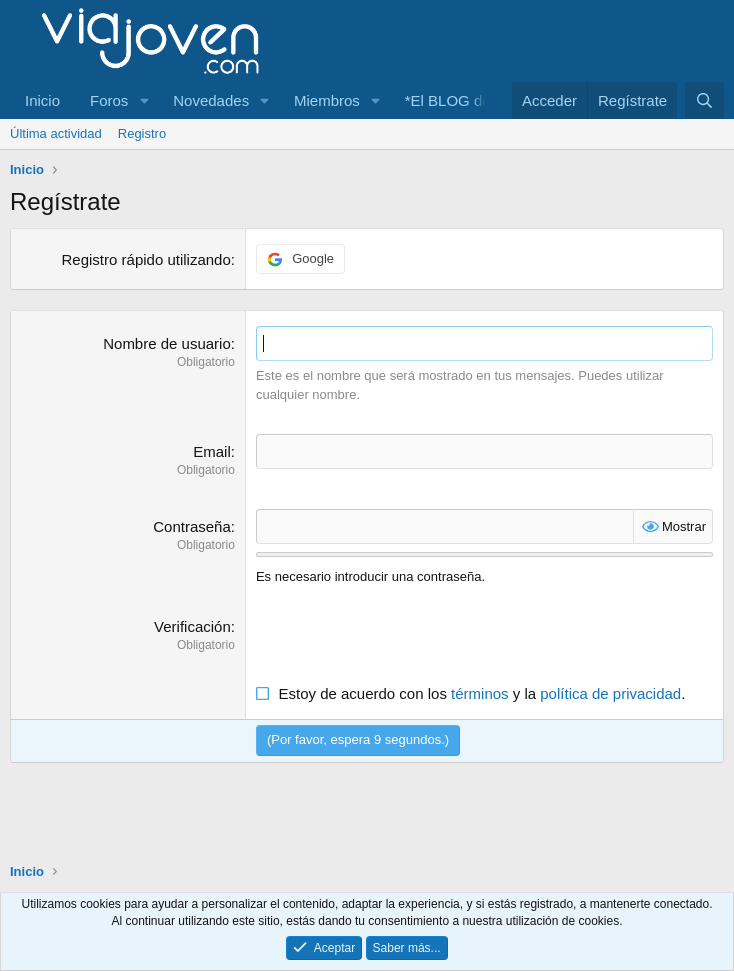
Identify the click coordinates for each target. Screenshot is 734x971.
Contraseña (192, 526)
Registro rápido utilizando (146, 259)
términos (480, 693)
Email (212, 451)
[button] (144, 100)
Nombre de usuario (167, 343)
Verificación (192, 626)
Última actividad (56, 133)
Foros (109, 100)
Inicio (42, 100)
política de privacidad (610, 693)
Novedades (211, 100)
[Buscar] (704, 100)
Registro (142, 133)
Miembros (327, 100)
